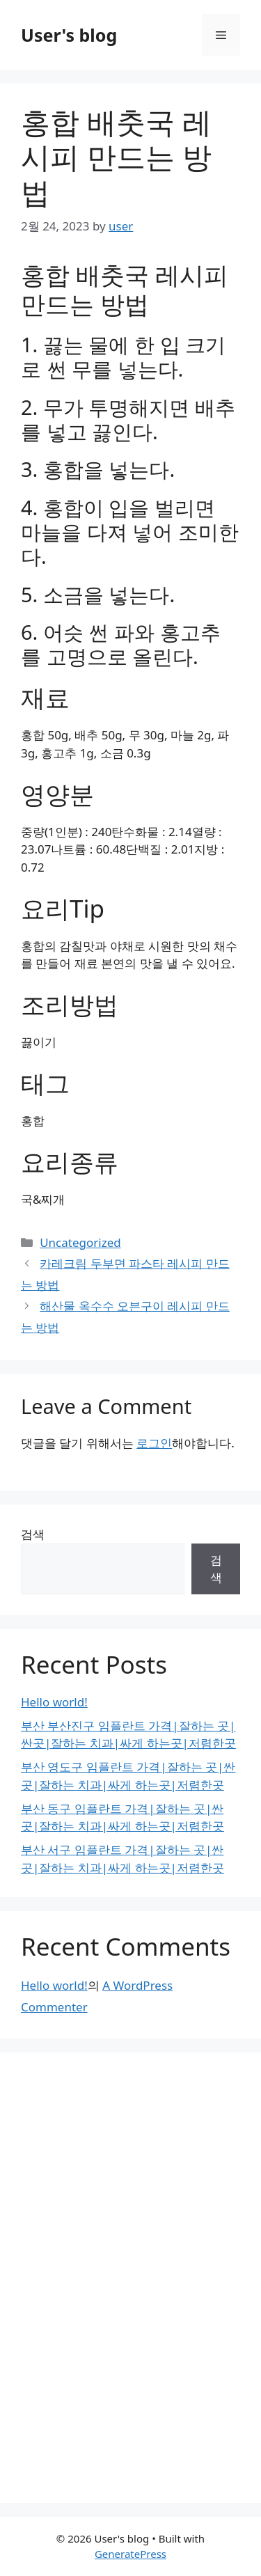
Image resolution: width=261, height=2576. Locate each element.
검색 (33, 1534)
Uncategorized (80, 1242)
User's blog (69, 35)
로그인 (154, 1443)
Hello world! (54, 1702)
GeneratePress (130, 2554)
